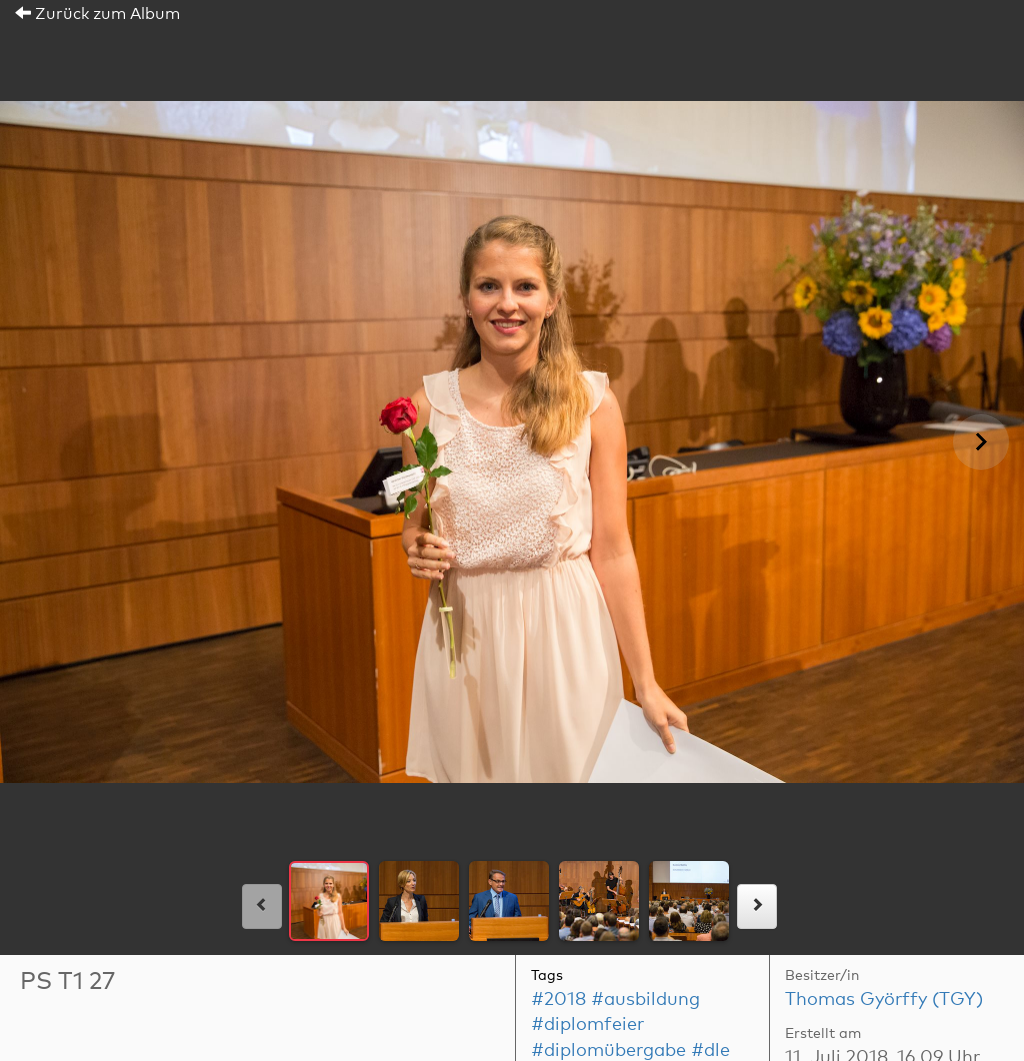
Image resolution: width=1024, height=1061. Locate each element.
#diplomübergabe (608, 1051)
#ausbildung (645, 1000)
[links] (262, 906)
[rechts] (757, 906)
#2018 (558, 1000)
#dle (710, 1051)
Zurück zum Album (97, 14)
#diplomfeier (587, 1025)
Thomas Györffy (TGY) (884, 1000)
